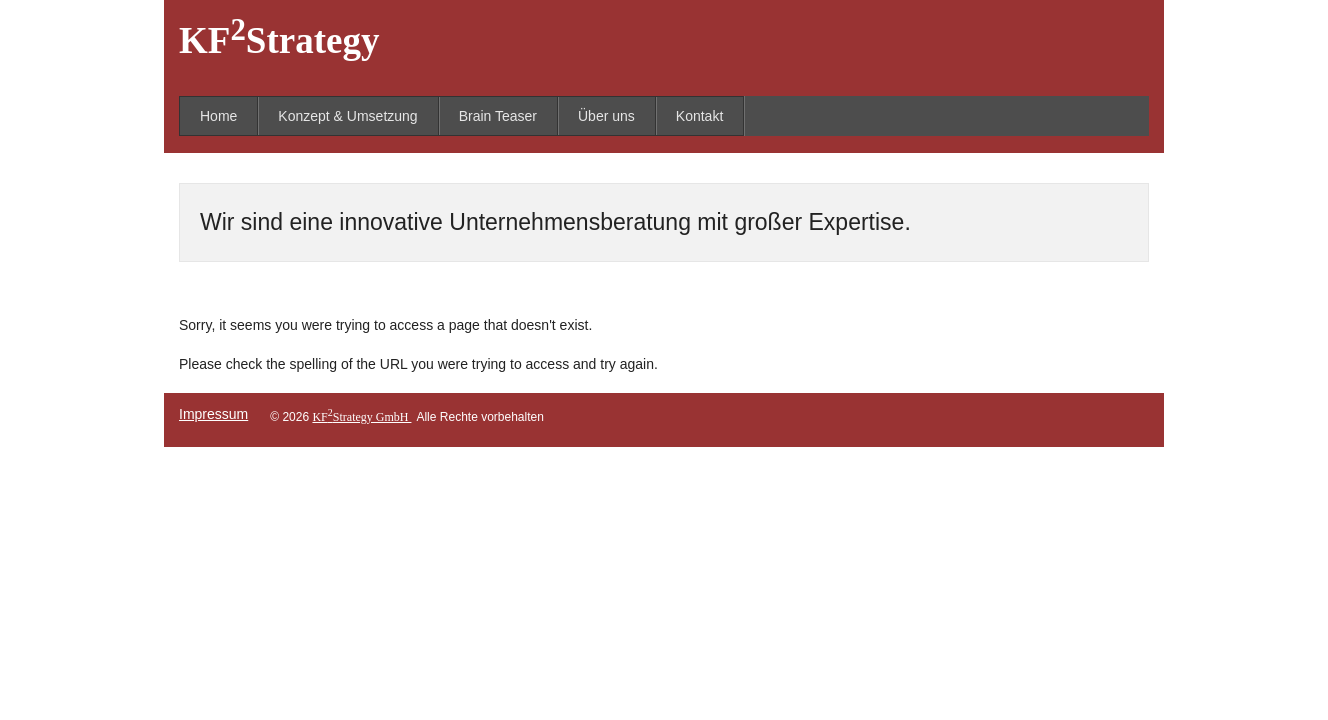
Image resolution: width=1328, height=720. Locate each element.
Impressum (213, 414)
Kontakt (699, 116)
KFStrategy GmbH (361, 417)
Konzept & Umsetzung (347, 116)
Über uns (606, 116)
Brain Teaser (498, 116)
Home (218, 116)
